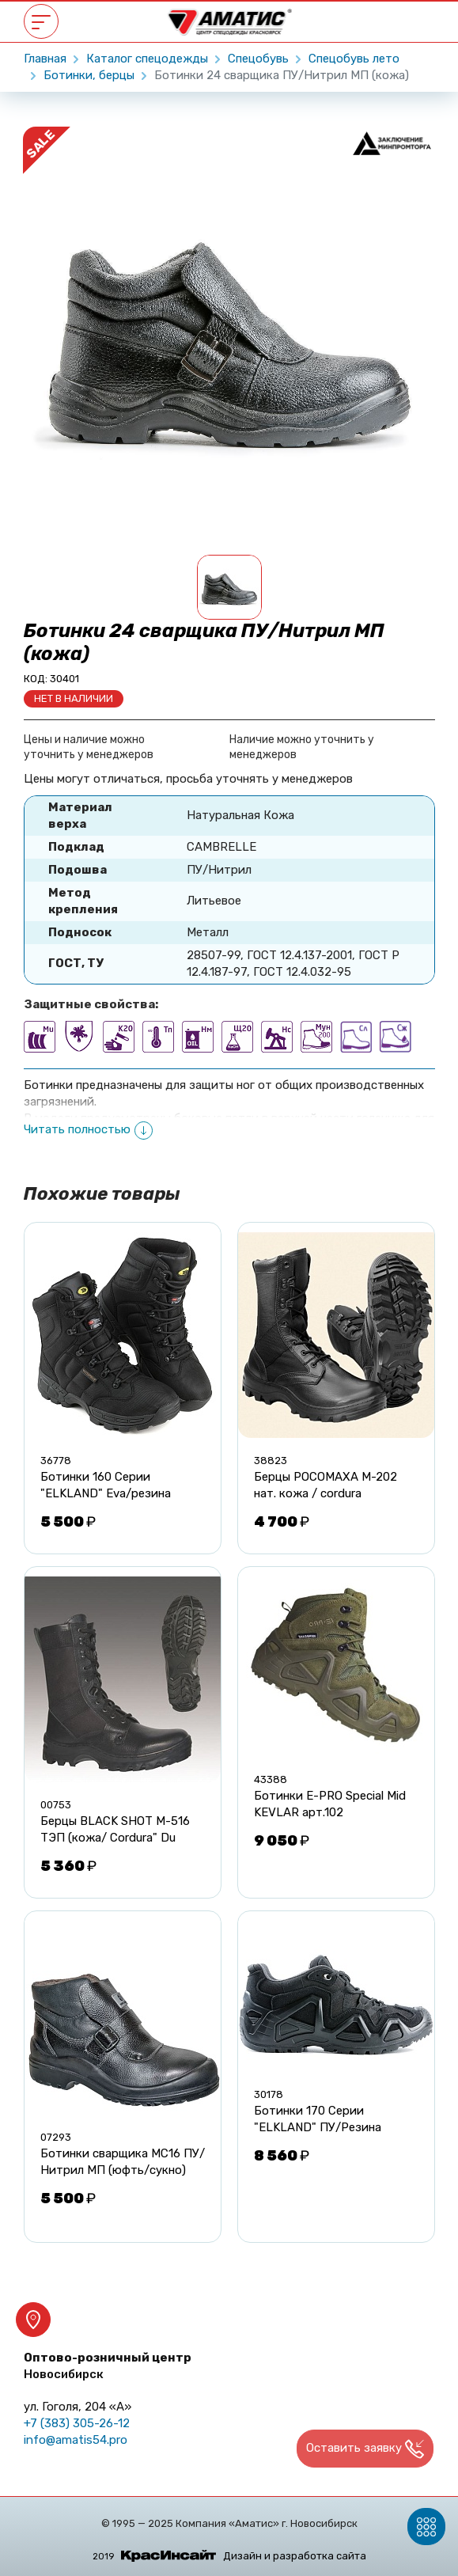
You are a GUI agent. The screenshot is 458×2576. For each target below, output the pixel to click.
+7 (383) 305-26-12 (77, 2423)
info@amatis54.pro (75, 2440)
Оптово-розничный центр (107, 2365)
